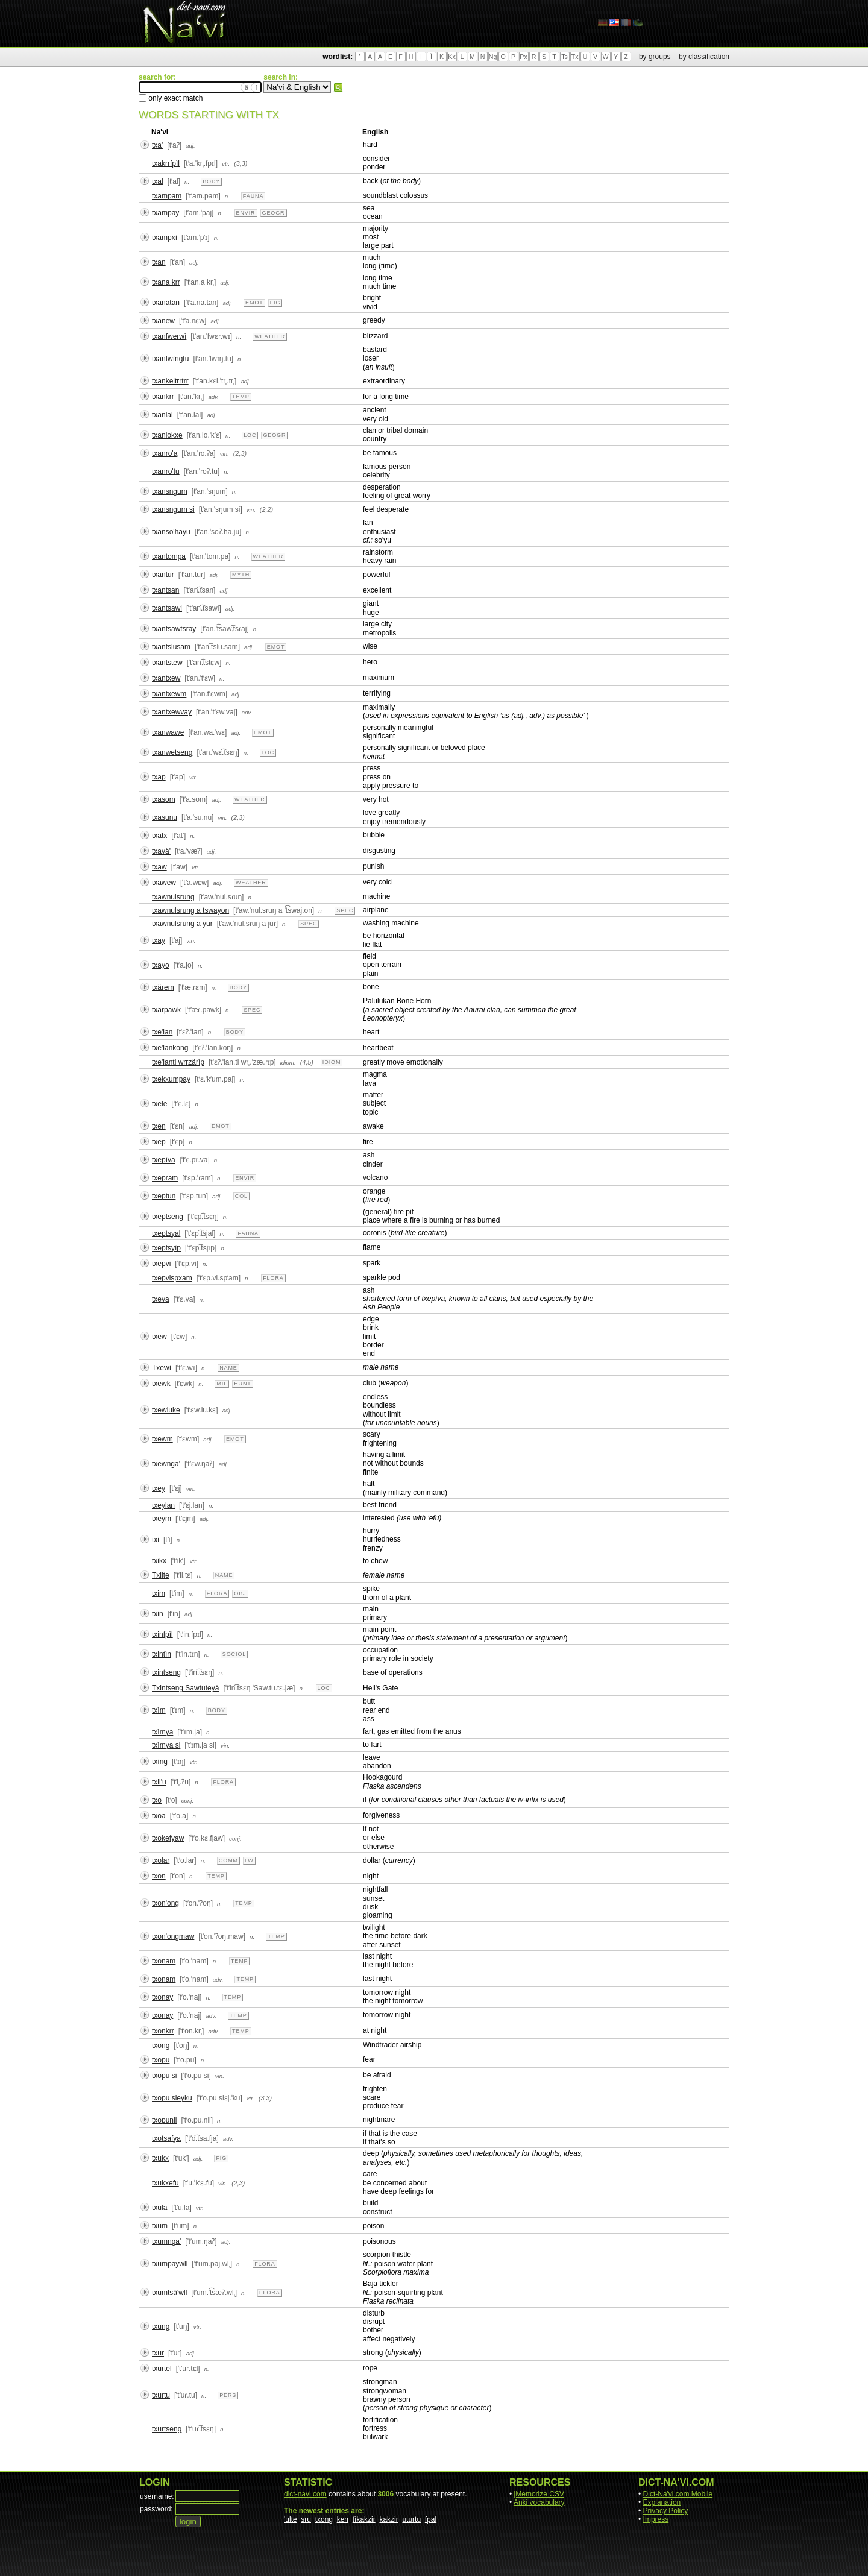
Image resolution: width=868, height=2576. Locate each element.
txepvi (161, 1263)
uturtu (411, 2519)
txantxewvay (172, 712)
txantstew (167, 662)
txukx (160, 2158)
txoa (159, 1816)
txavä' (161, 851)
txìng (160, 1761)
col (241, 1196)
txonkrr (163, 2031)
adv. (213, 397)
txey (158, 1488)
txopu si (164, 2075)
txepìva (163, 1160)
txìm (159, 1710)
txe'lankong (170, 1048)
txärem (163, 987)
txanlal (162, 415)
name (228, 1368)
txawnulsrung (173, 897)
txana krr (166, 282)
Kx (451, 56)
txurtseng (166, 2429)
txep (159, 1142)
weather (269, 336)
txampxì (164, 237)
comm (228, 1860)
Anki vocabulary (539, 2502)
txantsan (165, 590)
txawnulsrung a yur (182, 923)
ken (342, 2519)
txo (157, 1800)
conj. (187, 1800)
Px (523, 56)
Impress (656, 2519)
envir (246, 213)
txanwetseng (172, 752)
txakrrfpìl (166, 163)
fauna (253, 196)
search (338, 87)
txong (160, 2045)
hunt (242, 1384)
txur (158, 2353)
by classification (704, 56)
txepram (165, 1178)
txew (159, 1336)
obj (240, 1593)
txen (159, 1126)
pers (227, 2395)
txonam (163, 1961)
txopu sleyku (172, 2098)
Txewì (161, 1368)
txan (159, 262)
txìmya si (166, 1745)
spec (344, 910)
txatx (159, 835)
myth (241, 575)
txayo (160, 965)
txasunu (164, 817)
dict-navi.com (305, 2494)
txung (160, 2326)
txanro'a (164, 453)
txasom (163, 799)
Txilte (160, 1575)
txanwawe (168, 732)
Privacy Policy (665, 2511)
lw (249, 1860)
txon (159, 1876)
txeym (161, 1518)
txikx (159, 1561)
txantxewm (169, 694)
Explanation (662, 2502)
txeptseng (167, 1216)
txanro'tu (166, 471)
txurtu (161, 2395)
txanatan (166, 302)
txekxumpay (171, 1079)
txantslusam (171, 647)
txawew (164, 882)
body (211, 181)
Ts (564, 56)
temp (241, 397)
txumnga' (166, 2241)
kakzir (388, 2519)
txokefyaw (168, 1838)
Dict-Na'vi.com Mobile (678, 2494)
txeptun (163, 1196)
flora (273, 1278)
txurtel (162, 2368)
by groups (655, 56)
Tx (575, 56)
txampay (165, 213)
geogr (273, 213)
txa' (157, 145)
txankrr (163, 396)
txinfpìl (162, 1634)
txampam (166, 196)
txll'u (159, 1782)
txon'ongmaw (173, 1936)
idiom (331, 1062)
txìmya (162, 1732)
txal (157, 181)
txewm (162, 1439)
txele (159, 1104)
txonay (162, 1997)
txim (158, 1593)
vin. (224, 453)
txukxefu (165, 2183)
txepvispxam (172, 1278)
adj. (190, 145)
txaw (159, 867)
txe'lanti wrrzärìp (178, 1062)
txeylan (163, 1505)
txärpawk (166, 1010)
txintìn (161, 1654)
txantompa (169, 556)
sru (306, 2519)
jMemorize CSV (539, 2494)
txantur (163, 574)
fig (275, 303)
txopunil (164, 2120)
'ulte (290, 2519)
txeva (160, 1299)
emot (254, 303)
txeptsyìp (166, 1248)
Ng (493, 56)
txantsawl (167, 608)
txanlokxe (167, 435)
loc (250, 435)
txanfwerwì (169, 336)
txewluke (166, 1410)
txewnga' (166, 1464)
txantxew (166, 678)
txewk (161, 1383)
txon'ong (165, 1903)
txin (157, 1614)
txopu (160, 2060)
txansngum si (173, 509)
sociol (234, 1654)
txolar (160, 1860)
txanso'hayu (171, 531)
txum (160, 2226)
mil (221, 1384)
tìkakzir (364, 2519)
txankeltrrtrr (170, 381)
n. (186, 181)
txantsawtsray (174, 629)
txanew (163, 320)
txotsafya (166, 2138)
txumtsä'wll (169, 2292)
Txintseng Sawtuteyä (185, 1688)
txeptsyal (166, 1233)
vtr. (226, 163)
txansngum (169, 491)
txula (159, 2207)
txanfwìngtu (170, 358)
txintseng (166, 1672)
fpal (430, 2519)
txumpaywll (169, 2264)
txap (159, 777)
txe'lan (162, 1032)
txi (155, 1539)
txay (158, 940)
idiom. (288, 1062)
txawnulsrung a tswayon (190, 910)
